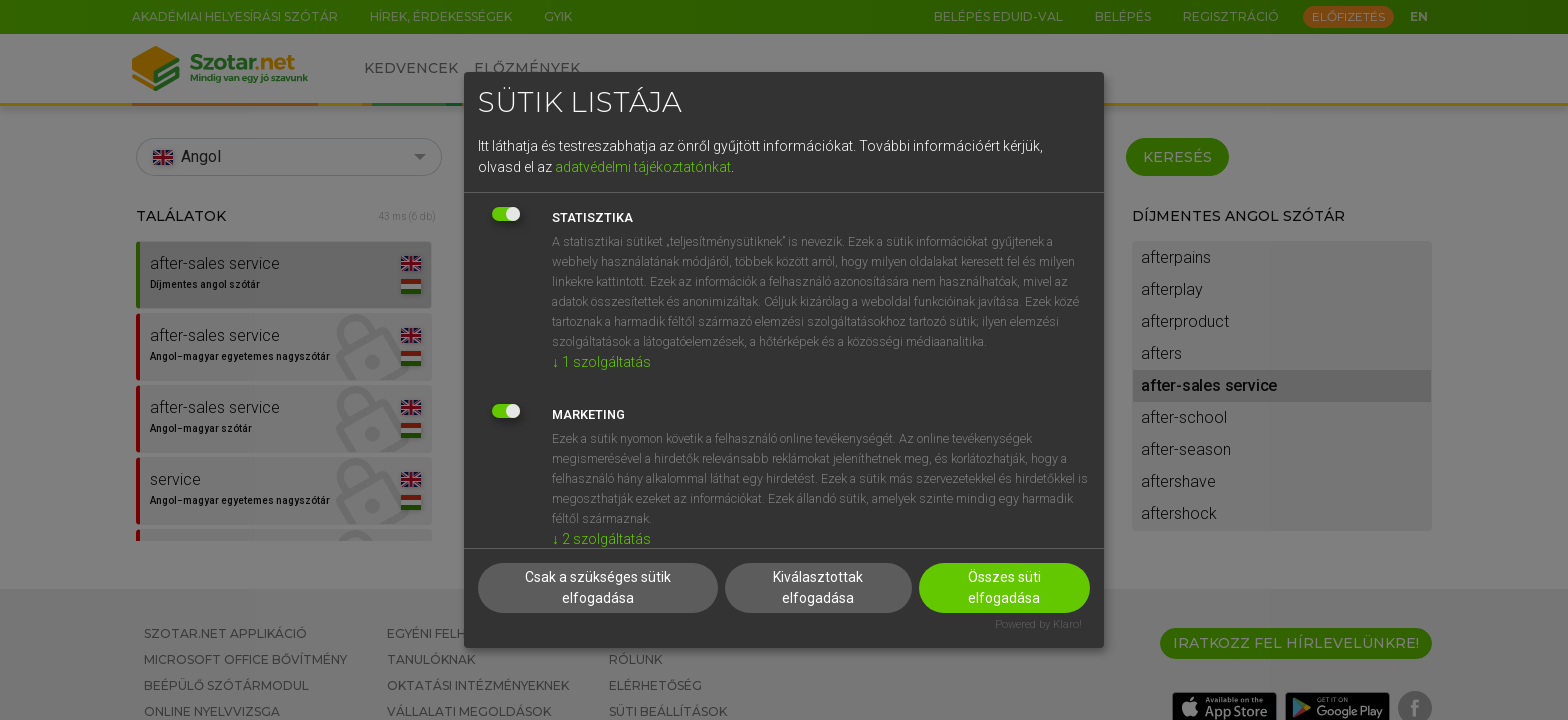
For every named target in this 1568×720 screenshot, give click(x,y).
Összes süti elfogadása (1004, 587)
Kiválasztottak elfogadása (818, 587)
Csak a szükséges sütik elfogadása (598, 587)
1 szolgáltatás (601, 362)
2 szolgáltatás (601, 539)
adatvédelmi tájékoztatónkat (643, 167)
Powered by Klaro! (1038, 624)
